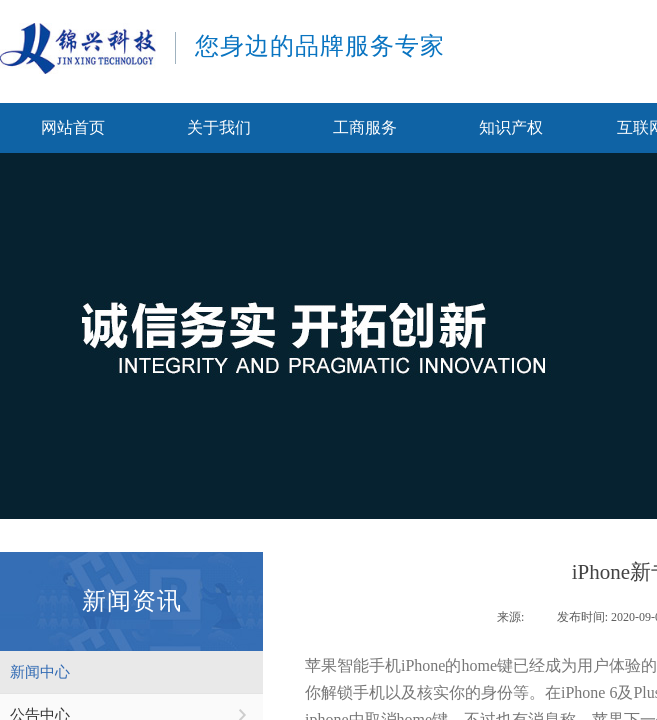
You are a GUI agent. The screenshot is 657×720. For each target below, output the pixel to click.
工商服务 (365, 127)
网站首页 (73, 127)
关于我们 (219, 127)
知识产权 (511, 127)
